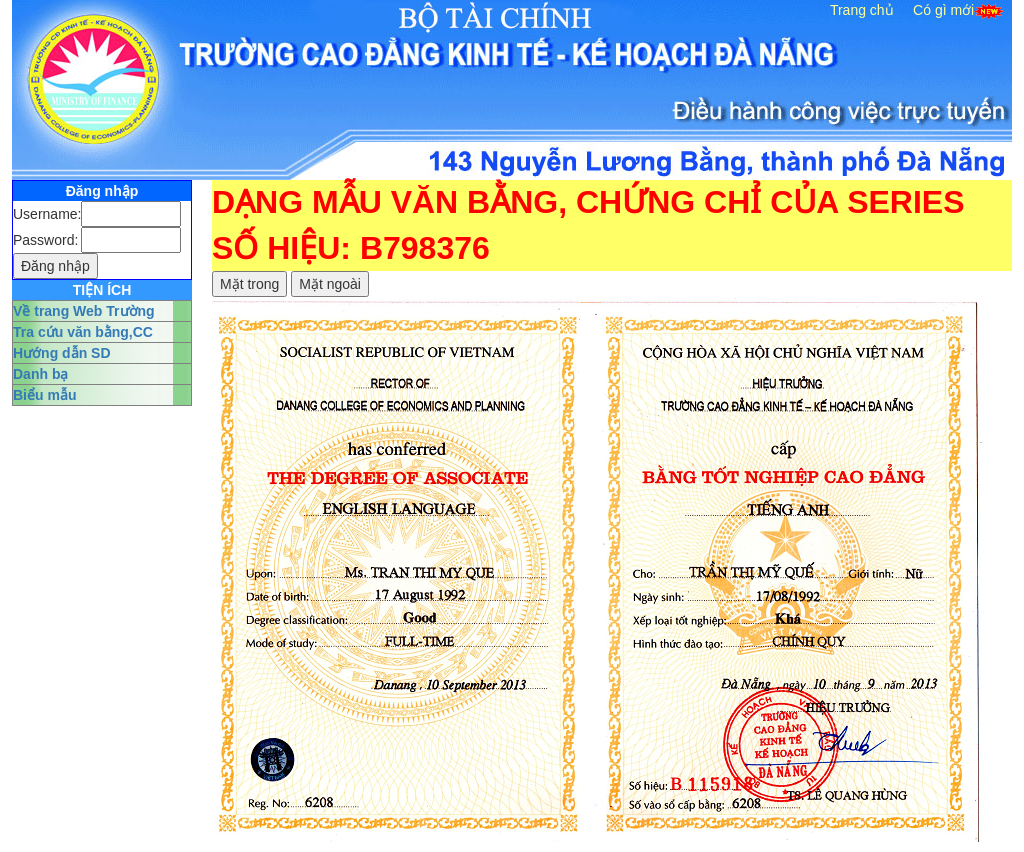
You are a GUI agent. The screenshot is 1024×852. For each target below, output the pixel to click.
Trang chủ (862, 10)
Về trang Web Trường (84, 311)
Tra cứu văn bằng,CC (83, 332)
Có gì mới (943, 10)
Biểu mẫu (44, 395)
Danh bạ (40, 374)
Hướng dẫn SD (62, 353)
